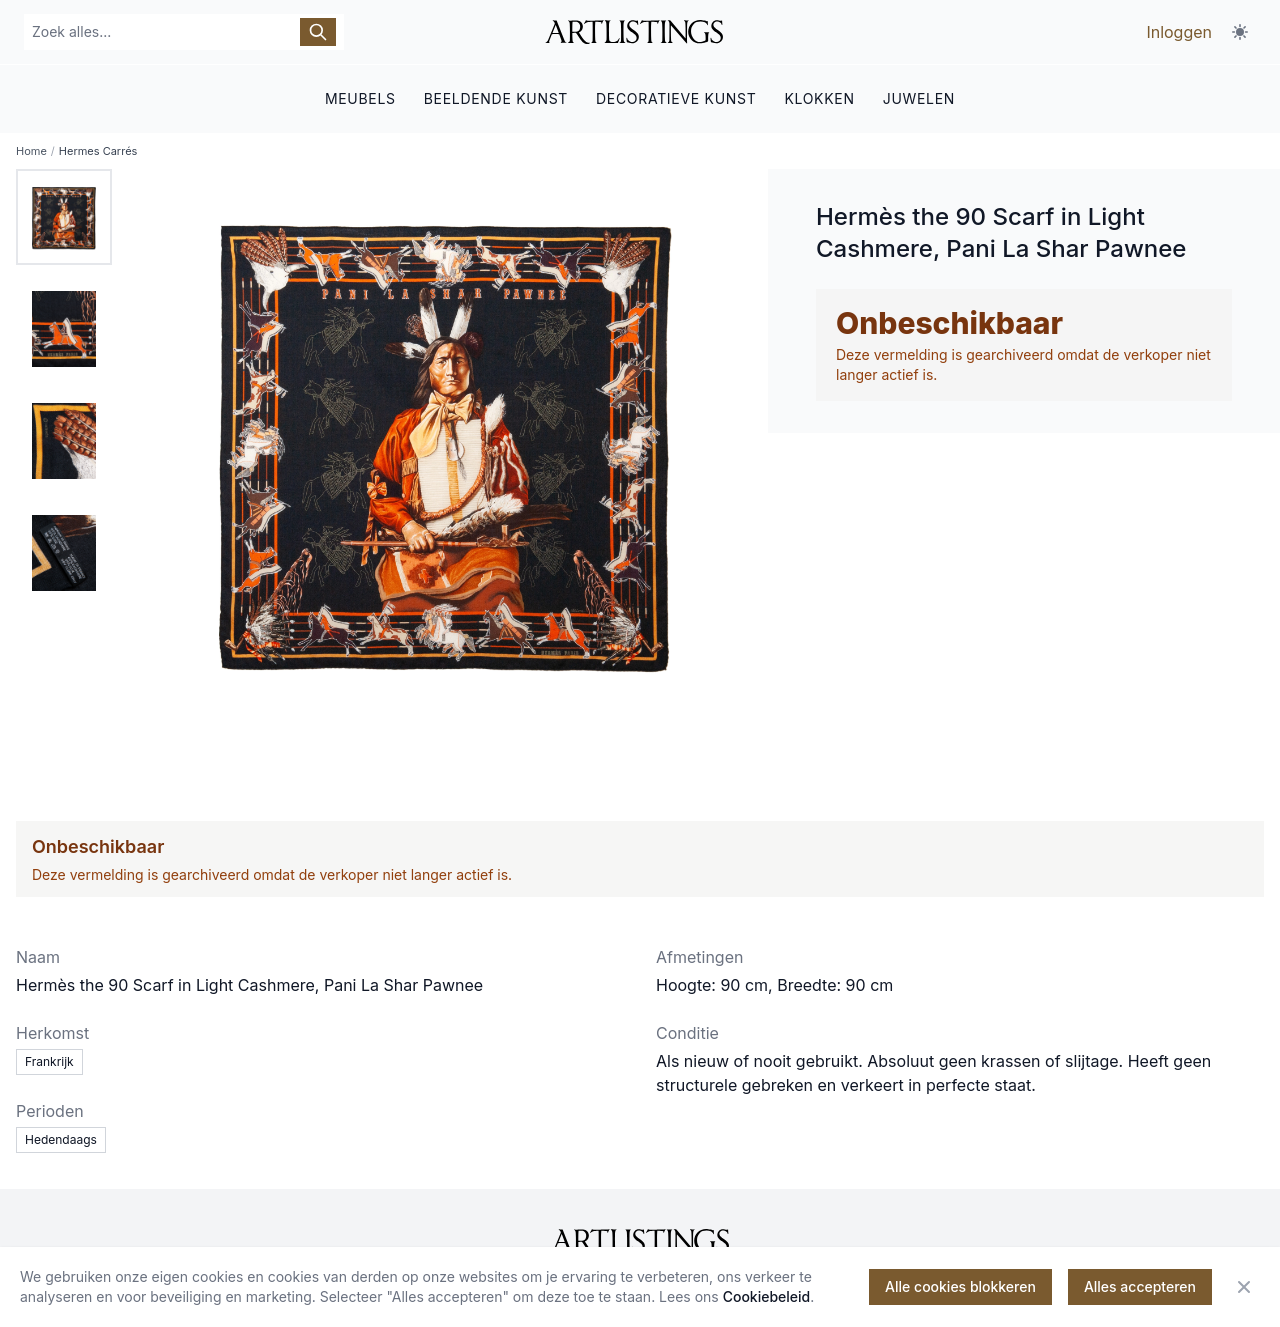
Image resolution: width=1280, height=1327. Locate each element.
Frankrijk (49, 1060)
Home (31, 150)
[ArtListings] (640, 1240)
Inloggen (1179, 32)
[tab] (64, 216)
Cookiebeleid (767, 1296)
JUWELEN (919, 97)
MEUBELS (360, 97)
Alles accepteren (1140, 1286)
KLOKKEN (819, 97)
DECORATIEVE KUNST (676, 97)
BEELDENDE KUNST (496, 97)
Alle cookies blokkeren (960, 1286)
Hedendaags (61, 1138)
